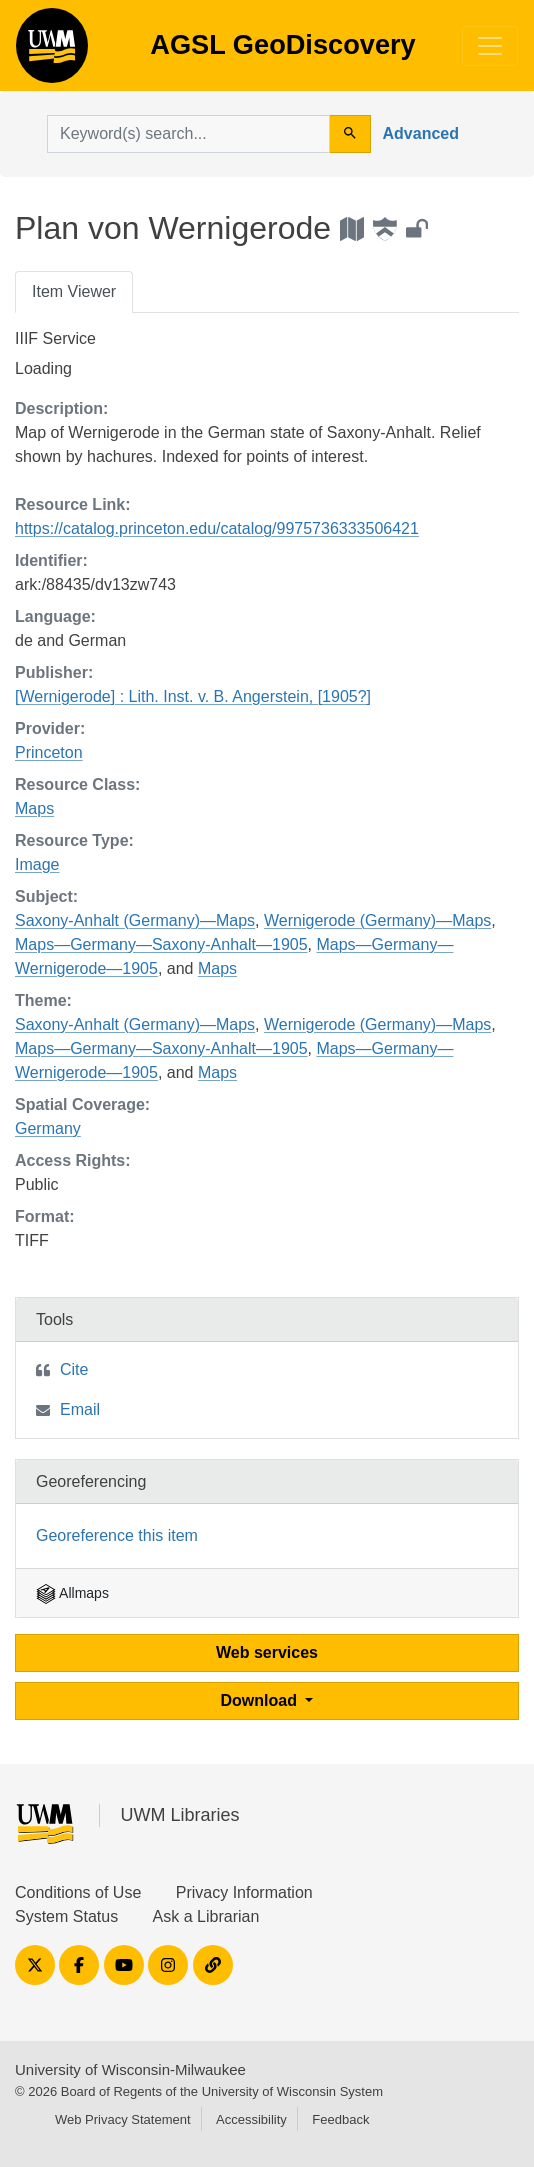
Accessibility (251, 2119)
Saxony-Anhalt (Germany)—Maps (135, 920)
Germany (48, 1128)
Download (261, 1700)
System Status (66, 1916)
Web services (267, 1652)
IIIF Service (55, 338)
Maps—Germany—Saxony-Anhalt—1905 (161, 944)
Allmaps (72, 1593)
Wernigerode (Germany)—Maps (377, 920)
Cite (74, 1369)
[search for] (188, 134)
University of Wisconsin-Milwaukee (130, 2069)
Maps (34, 808)
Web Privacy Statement (123, 2119)
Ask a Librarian (206, 1916)
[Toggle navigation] (490, 46)
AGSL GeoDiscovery (52, 52)
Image (37, 864)
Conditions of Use (78, 1892)
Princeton (49, 752)
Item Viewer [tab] (74, 291)
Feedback (340, 2119)
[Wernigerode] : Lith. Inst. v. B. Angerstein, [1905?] (193, 696)
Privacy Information (244, 1892)
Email (80, 1409)
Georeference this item (117, 1535)
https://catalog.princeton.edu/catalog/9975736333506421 (217, 528)
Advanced (421, 133)
